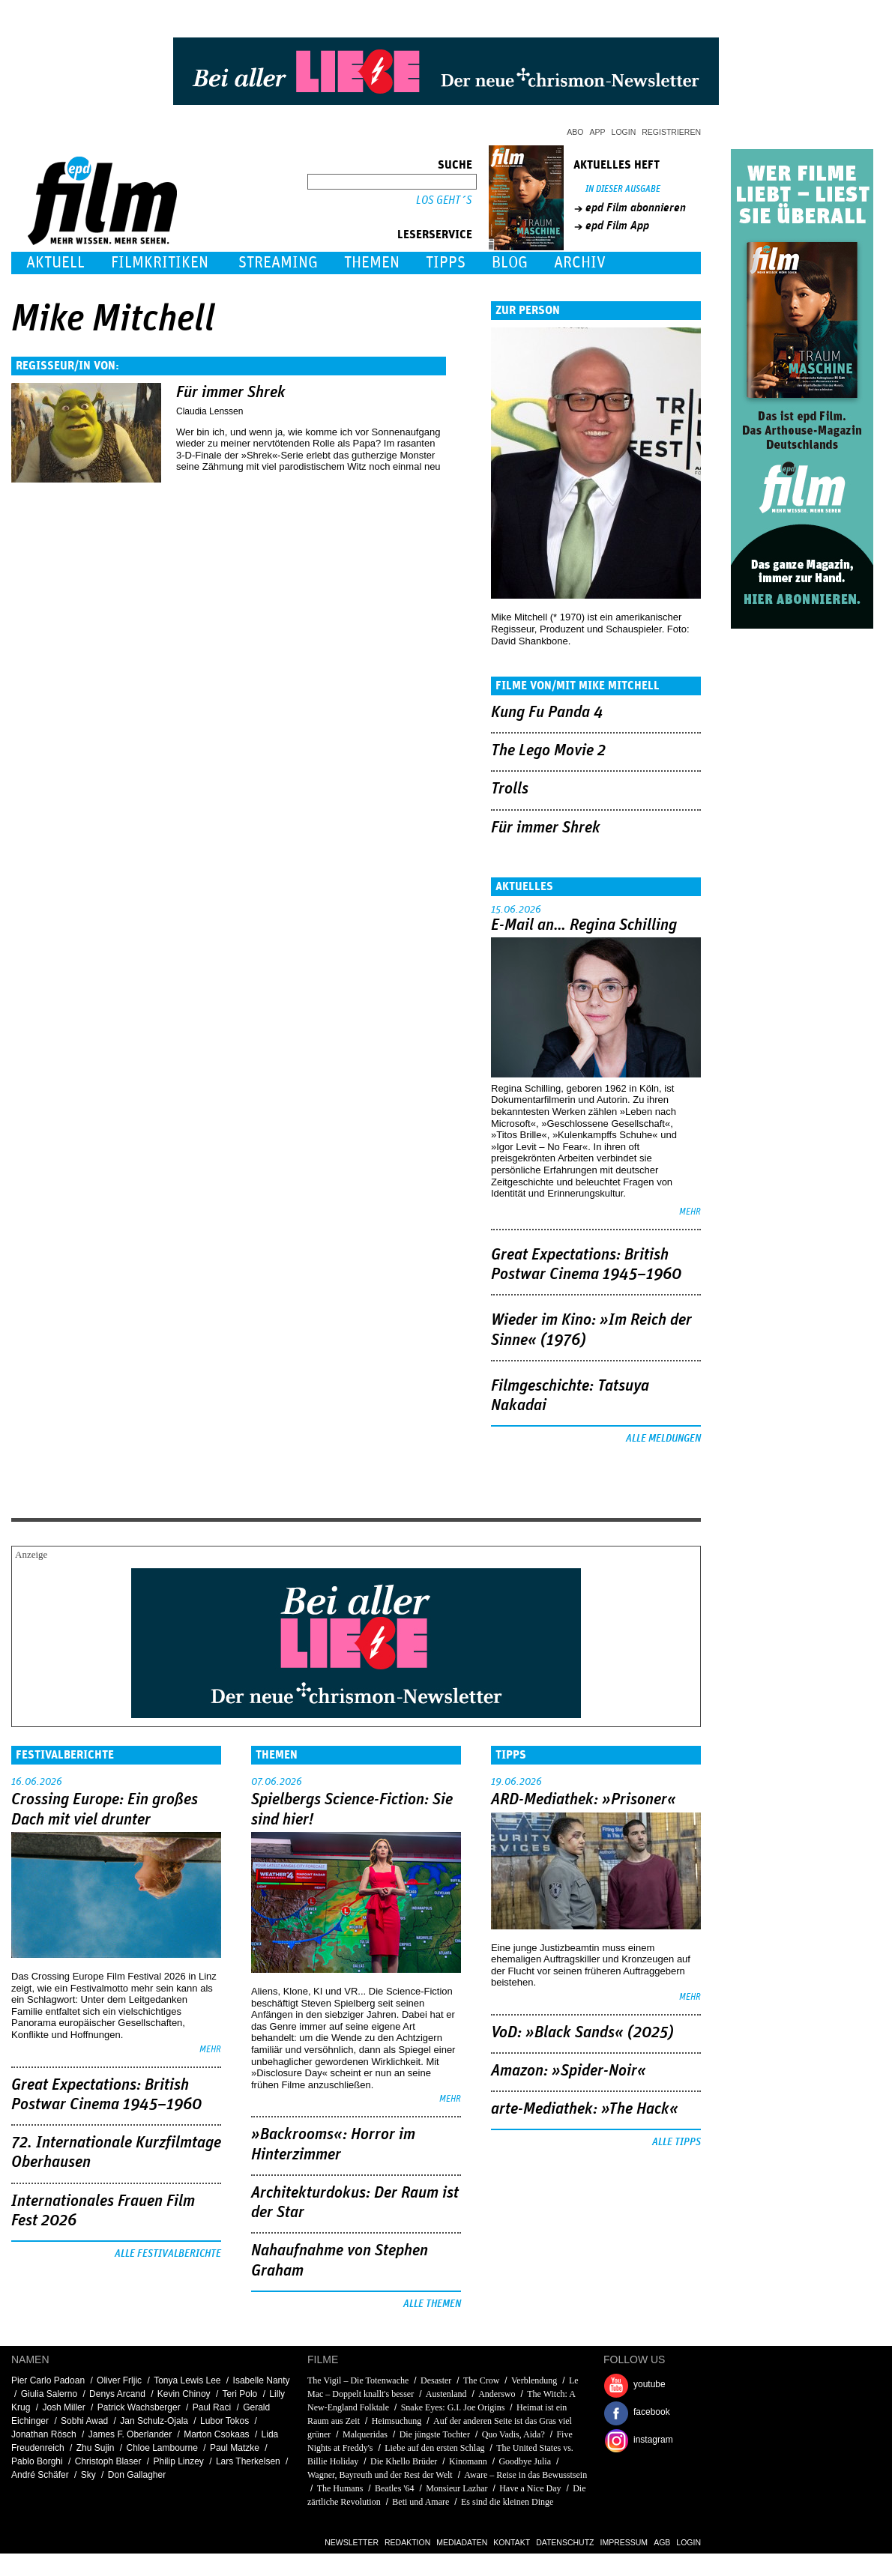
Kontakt (511, 2542)
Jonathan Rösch (43, 2434)
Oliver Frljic (119, 2380)
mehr (690, 1212)
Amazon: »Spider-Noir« (568, 2071)
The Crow (481, 2380)
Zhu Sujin (95, 2448)
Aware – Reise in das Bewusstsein (525, 2475)
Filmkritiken (159, 262)
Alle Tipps (676, 2142)
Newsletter (352, 2542)
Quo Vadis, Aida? (513, 2434)
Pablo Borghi (37, 2461)
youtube (649, 2384)
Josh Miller (63, 2407)
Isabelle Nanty (261, 2380)
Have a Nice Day (530, 2488)
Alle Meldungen (663, 1438)
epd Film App (617, 226)
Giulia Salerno (49, 2394)
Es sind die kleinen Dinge (507, 2502)
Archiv (580, 262)
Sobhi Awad (84, 2421)
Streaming (278, 262)
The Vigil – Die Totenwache (358, 2380)
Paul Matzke (234, 2448)
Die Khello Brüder (403, 2461)
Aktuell (55, 262)
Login (624, 131)
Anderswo (497, 2394)
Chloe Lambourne (161, 2448)
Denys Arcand (117, 2394)
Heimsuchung (397, 2421)
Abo (575, 131)
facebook (651, 2412)
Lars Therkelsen (248, 2461)
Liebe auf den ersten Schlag (434, 2448)
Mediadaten (461, 2542)
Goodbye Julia (524, 2461)
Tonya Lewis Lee (187, 2380)
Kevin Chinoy (184, 2394)
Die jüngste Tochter (435, 2434)
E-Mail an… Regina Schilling (584, 925)
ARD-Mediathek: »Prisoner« (583, 1800)
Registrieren (671, 131)
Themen (372, 262)
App (598, 131)
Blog (510, 262)
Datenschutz (565, 2542)
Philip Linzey (179, 2461)
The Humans (340, 2488)
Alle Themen (432, 2304)
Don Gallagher (137, 2475)
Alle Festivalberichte (168, 2254)
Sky (88, 2475)
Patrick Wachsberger (139, 2407)
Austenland (446, 2394)
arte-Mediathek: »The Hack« (584, 2109)
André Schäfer (40, 2475)
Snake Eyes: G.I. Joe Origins (453, 2407)
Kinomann (468, 2461)
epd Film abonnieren (635, 208)
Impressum (624, 2542)
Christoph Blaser (108, 2461)
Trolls (509, 789)
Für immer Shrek (231, 392)
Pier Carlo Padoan (48, 2380)
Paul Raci (212, 2407)
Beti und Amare (420, 2502)
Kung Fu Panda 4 (547, 712)
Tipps (445, 262)
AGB (662, 2542)
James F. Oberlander (130, 2434)
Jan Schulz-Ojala (154, 2421)
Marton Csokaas (216, 2434)
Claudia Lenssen (209, 411)
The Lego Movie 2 (548, 751)
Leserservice (434, 235)
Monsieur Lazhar (456, 2488)
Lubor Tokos (224, 2421)
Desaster (436, 2380)
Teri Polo (240, 2394)
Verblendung (534, 2380)
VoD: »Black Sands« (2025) (582, 2033)
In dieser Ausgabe (622, 189)
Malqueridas (365, 2434)
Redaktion (407, 2542)
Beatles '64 (394, 2488)
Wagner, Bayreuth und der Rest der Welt (380, 2475)
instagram (653, 2439)
